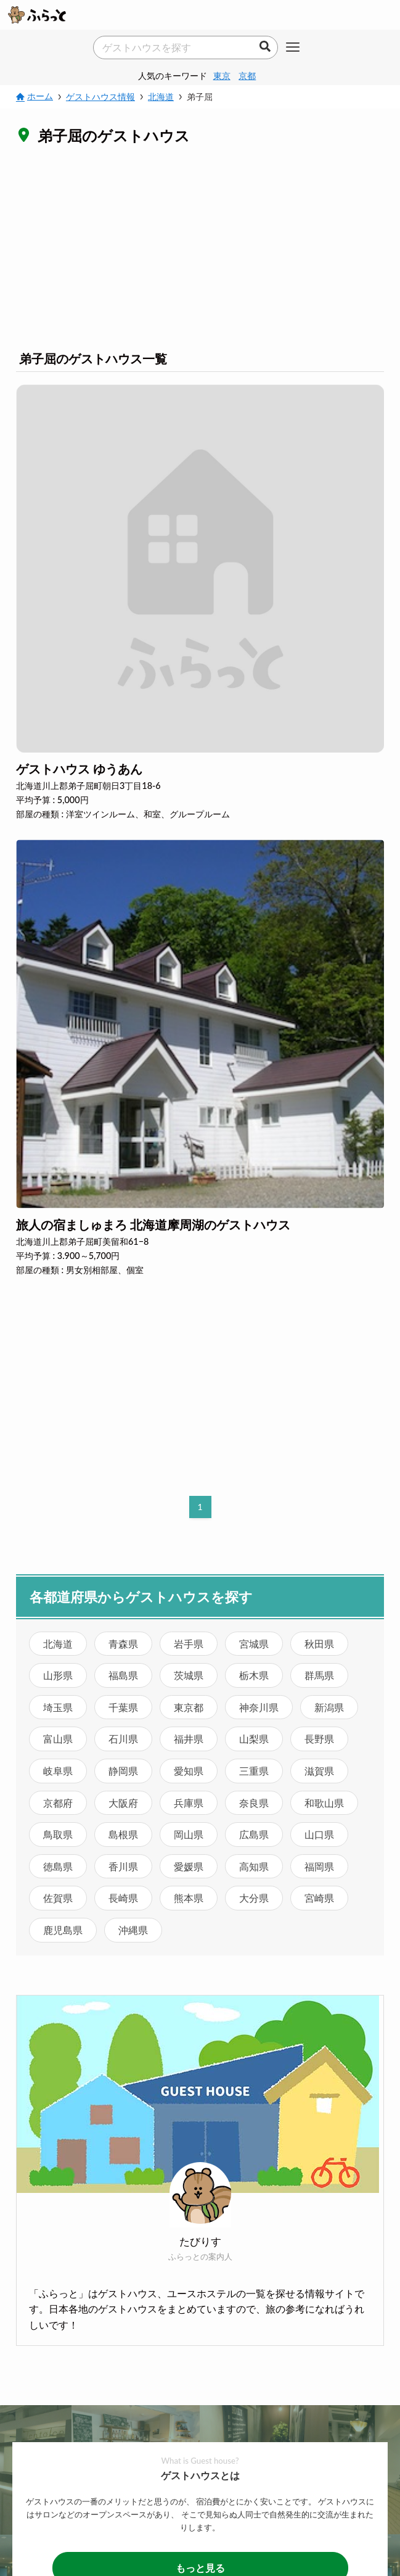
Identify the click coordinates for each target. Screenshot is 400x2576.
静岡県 (123, 1771)
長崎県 (123, 1898)
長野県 (319, 1738)
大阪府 (123, 1803)
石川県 (123, 1738)
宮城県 (254, 1643)
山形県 (58, 1675)
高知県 (254, 1866)
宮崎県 (319, 1898)
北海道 (58, 1643)
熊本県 (188, 1898)
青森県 (123, 1643)
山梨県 (254, 1738)
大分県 (254, 1898)
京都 (247, 75)
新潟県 (329, 1707)
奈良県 (254, 1803)
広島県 (254, 1834)
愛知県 (188, 1771)
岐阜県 (58, 1771)
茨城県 (188, 1675)
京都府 (58, 1803)
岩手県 (188, 1643)
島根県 (123, 1834)
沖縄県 (133, 1930)
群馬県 (319, 1675)
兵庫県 (188, 1803)
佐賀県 (58, 1898)
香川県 (123, 1866)
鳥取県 (58, 1834)
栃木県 (254, 1675)
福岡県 (319, 1866)
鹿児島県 (63, 1930)
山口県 (319, 1834)
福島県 (123, 1675)
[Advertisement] (200, 246)
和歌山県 (324, 1803)
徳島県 (58, 1866)
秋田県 (319, 1643)
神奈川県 (259, 1707)
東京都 (188, 1707)
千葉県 (123, 1707)
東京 (222, 75)
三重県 (254, 1771)
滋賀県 (319, 1771)
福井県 (188, 1738)
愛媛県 (188, 1866)
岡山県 (188, 1834)
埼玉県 (58, 1707)
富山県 (58, 1738)
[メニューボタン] (293, 48)
